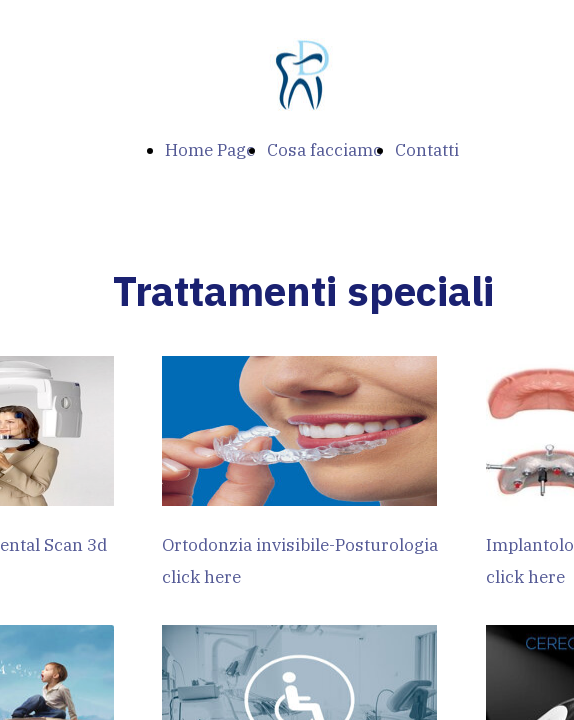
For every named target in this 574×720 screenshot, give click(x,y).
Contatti (427, 150)
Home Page (210, 150)
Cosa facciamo (325, 150)
